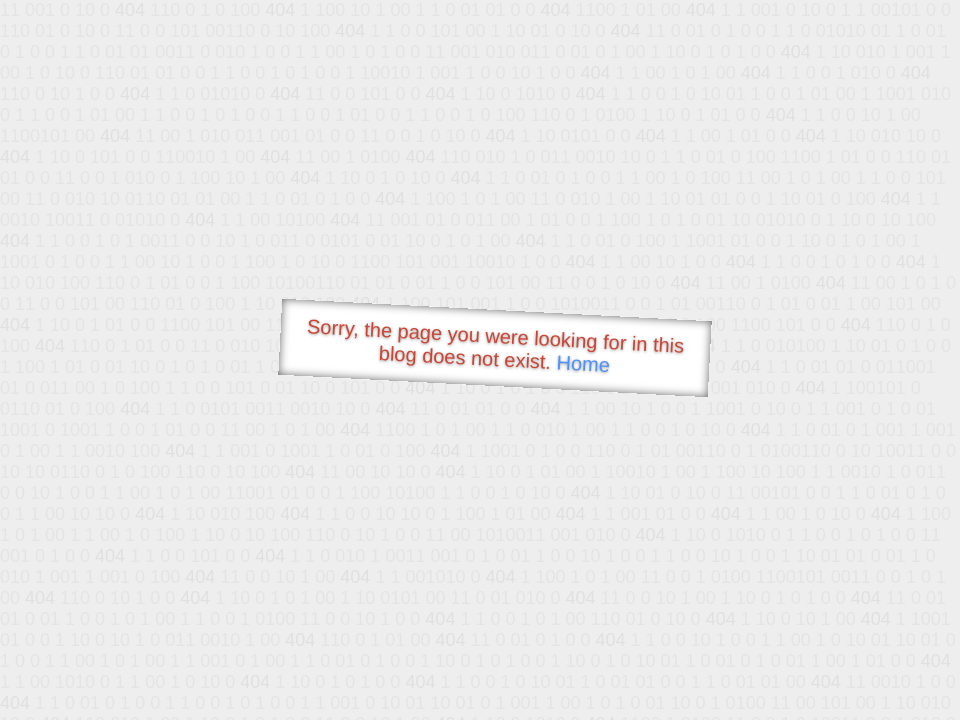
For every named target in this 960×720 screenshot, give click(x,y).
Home (583, 363)
